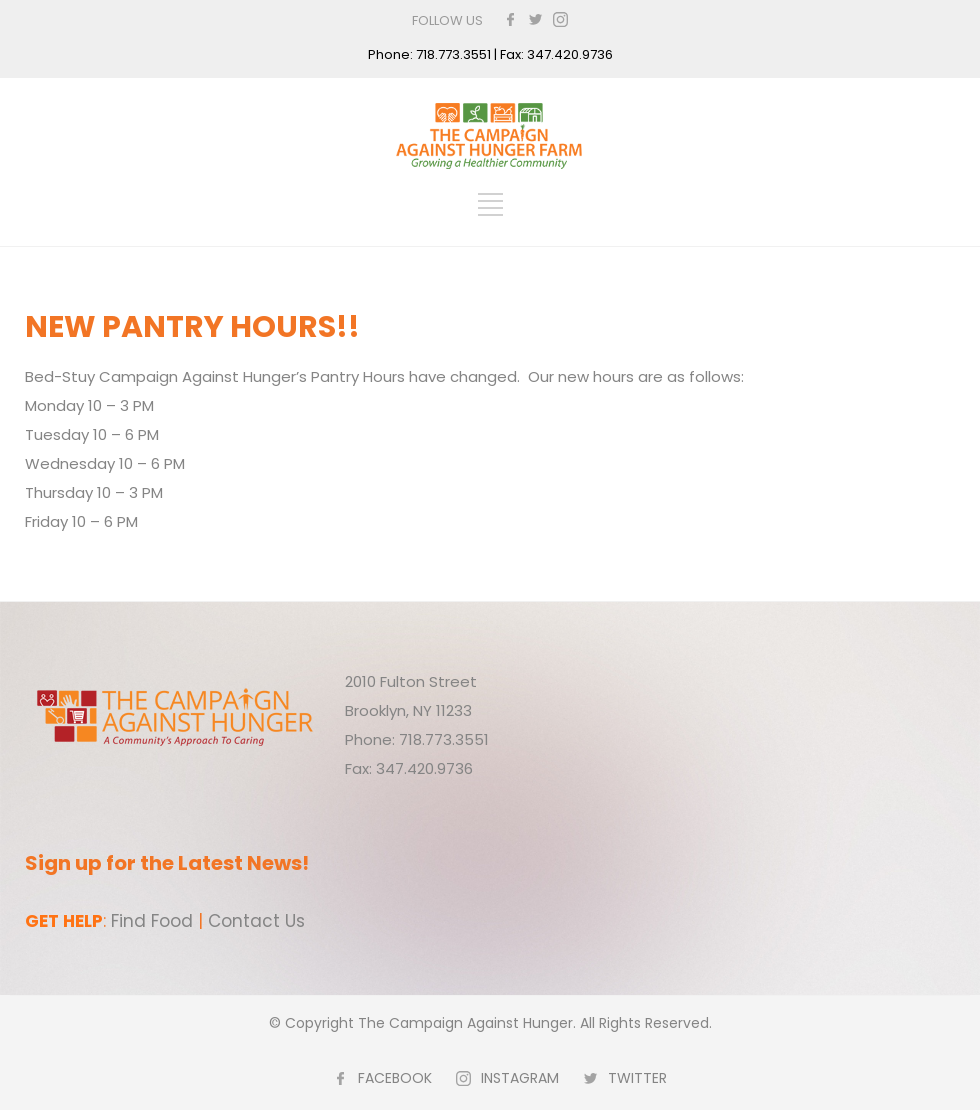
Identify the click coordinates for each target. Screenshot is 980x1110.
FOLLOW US (447, 20)
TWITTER (637, 1078)
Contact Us (256, 921)
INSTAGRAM (520, 1078)
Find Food (152, 921)
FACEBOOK (395, 1078)
